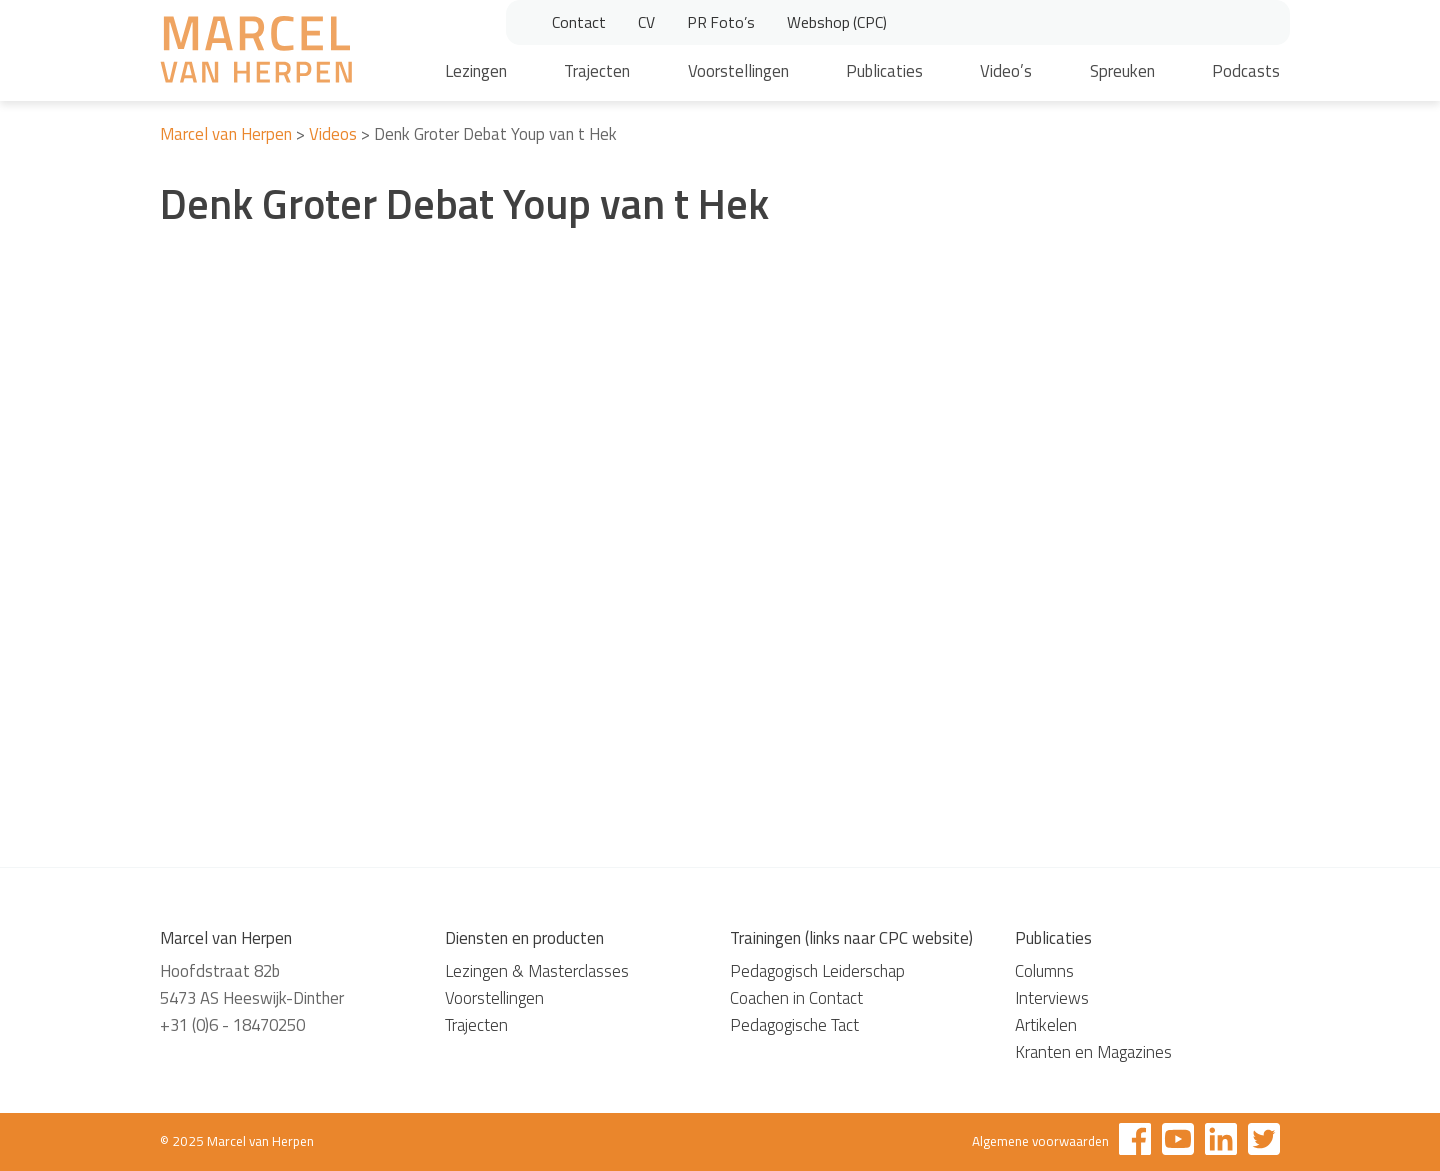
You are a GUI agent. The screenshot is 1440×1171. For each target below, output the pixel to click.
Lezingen (476, 71)
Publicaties (884, 71)
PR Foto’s (721, 22)
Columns (1044, 971)
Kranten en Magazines (1093, 1052)
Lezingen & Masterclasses (537, 971)
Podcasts (1246, 71)
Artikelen (1046, 1025)
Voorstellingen (738, 71)
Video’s (1006, 71)
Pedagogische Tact (794, 1025)
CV (646, 22)
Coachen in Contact (796, 998)
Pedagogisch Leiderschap (817, 971)
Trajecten (597, 71)
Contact (579, 22)
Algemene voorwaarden (1040, 1141)
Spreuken (1122, 71)
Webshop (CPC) (837, 22)
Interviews (1052, 998)
